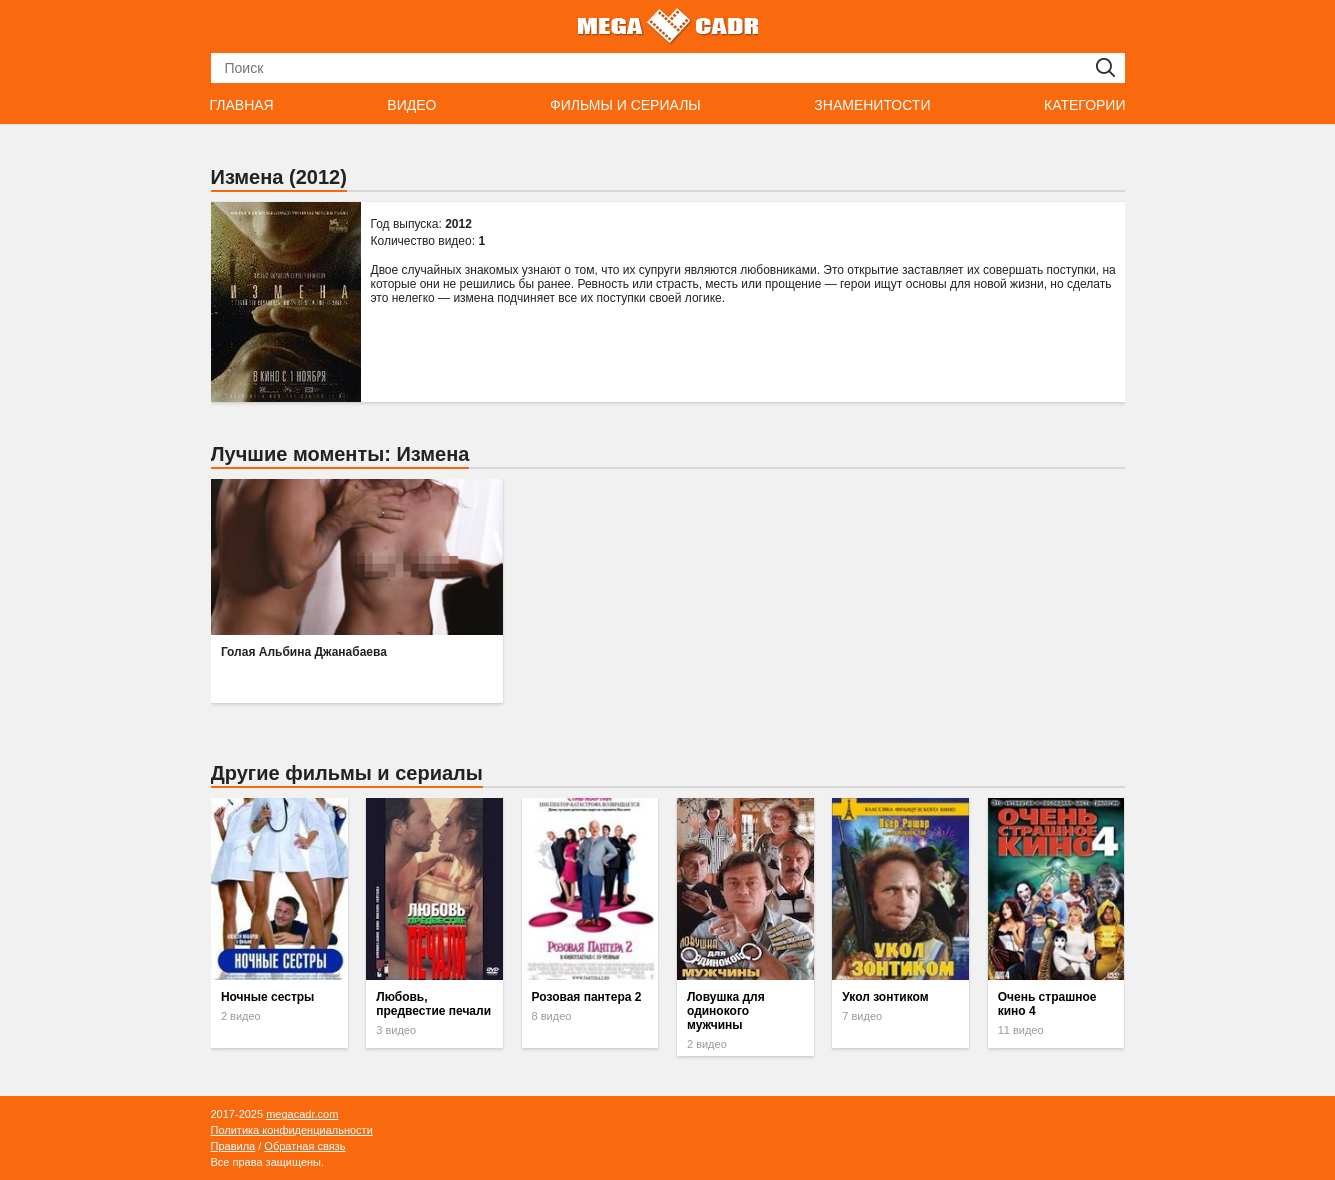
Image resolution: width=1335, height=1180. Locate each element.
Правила (233, 1146)
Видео (411, 105)
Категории (1084, 105)
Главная (242, 105)
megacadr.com (302, 1114)
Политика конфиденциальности (292, 1130)
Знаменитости (872, 105)
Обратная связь (304, 1146)
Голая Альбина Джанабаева (304, 652)
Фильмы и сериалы (625, 105)
